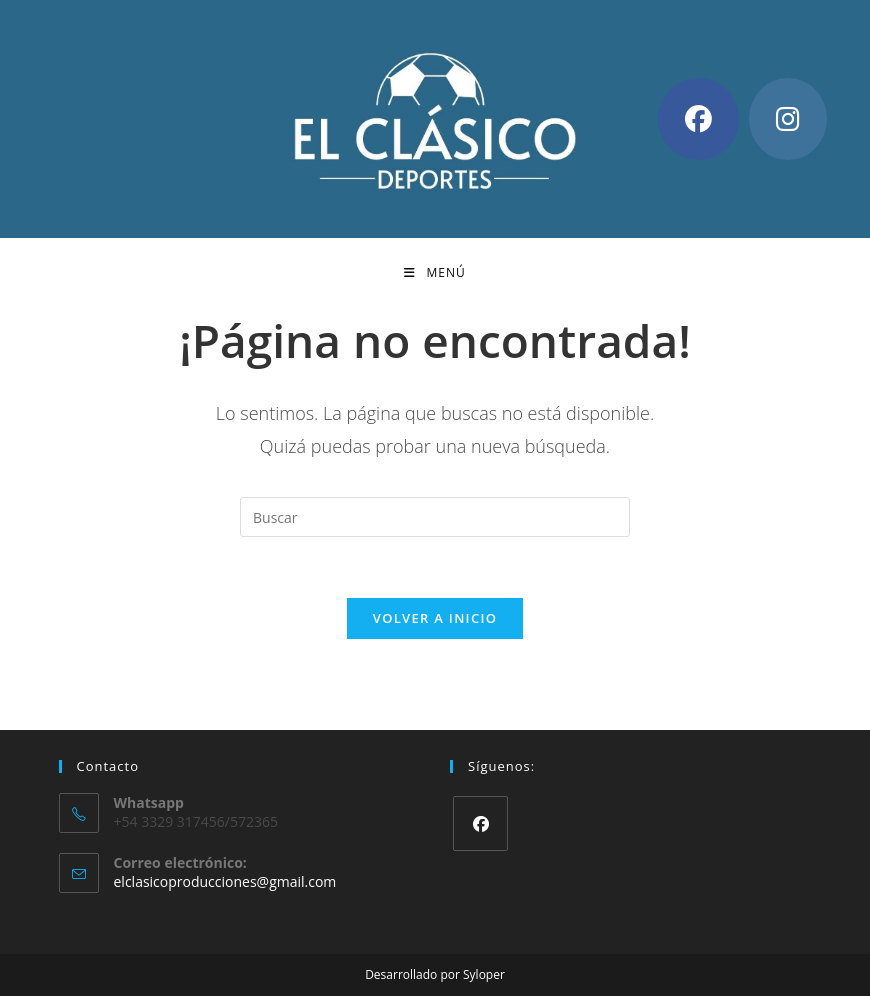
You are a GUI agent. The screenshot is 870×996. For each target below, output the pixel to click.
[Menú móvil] (434, 273)
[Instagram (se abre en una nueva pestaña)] (788, 119)
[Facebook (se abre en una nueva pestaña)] (698, 119)
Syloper (484, 974)
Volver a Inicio (435, 618)
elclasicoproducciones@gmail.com (225, 881)
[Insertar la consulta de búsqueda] (435, 517)
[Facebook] (480, 823)
